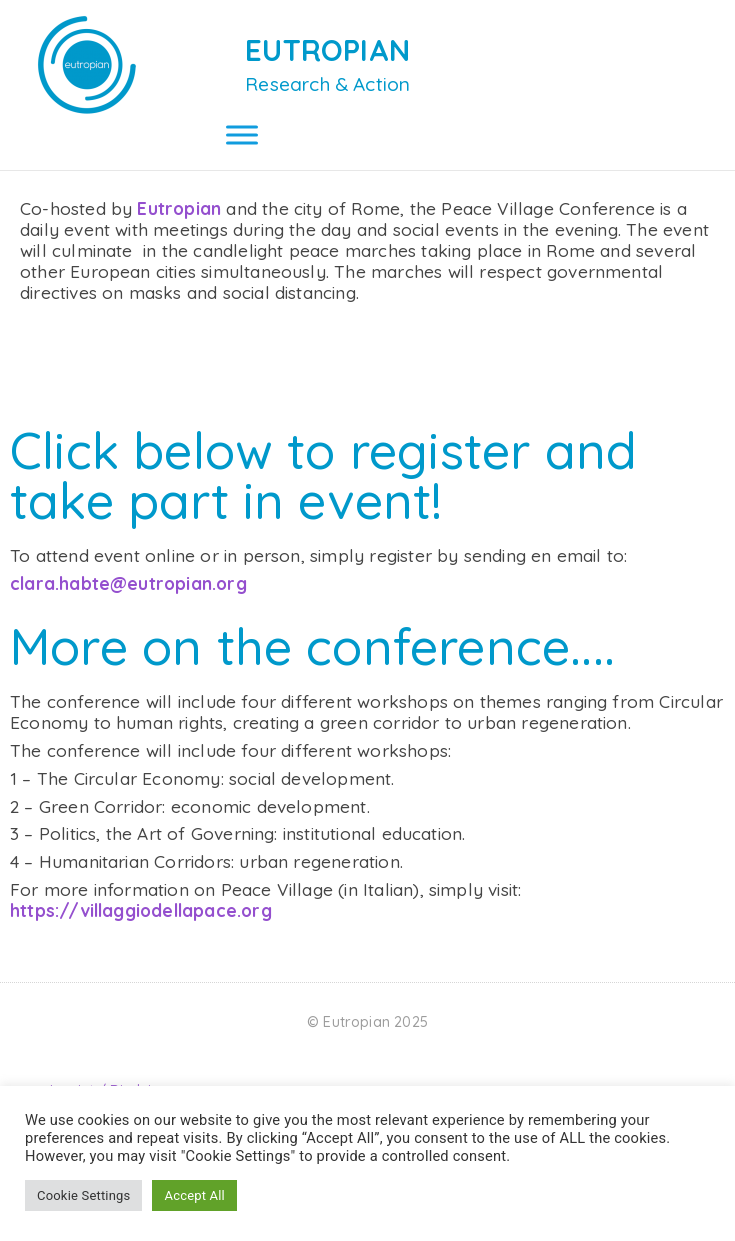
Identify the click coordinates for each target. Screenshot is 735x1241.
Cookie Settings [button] (83, 1195)
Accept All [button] (194, 1195)
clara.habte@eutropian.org (128, 605)
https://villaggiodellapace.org (141, 932)
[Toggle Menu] (242, 134)
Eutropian (181, 230)
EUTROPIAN (327, 50)
